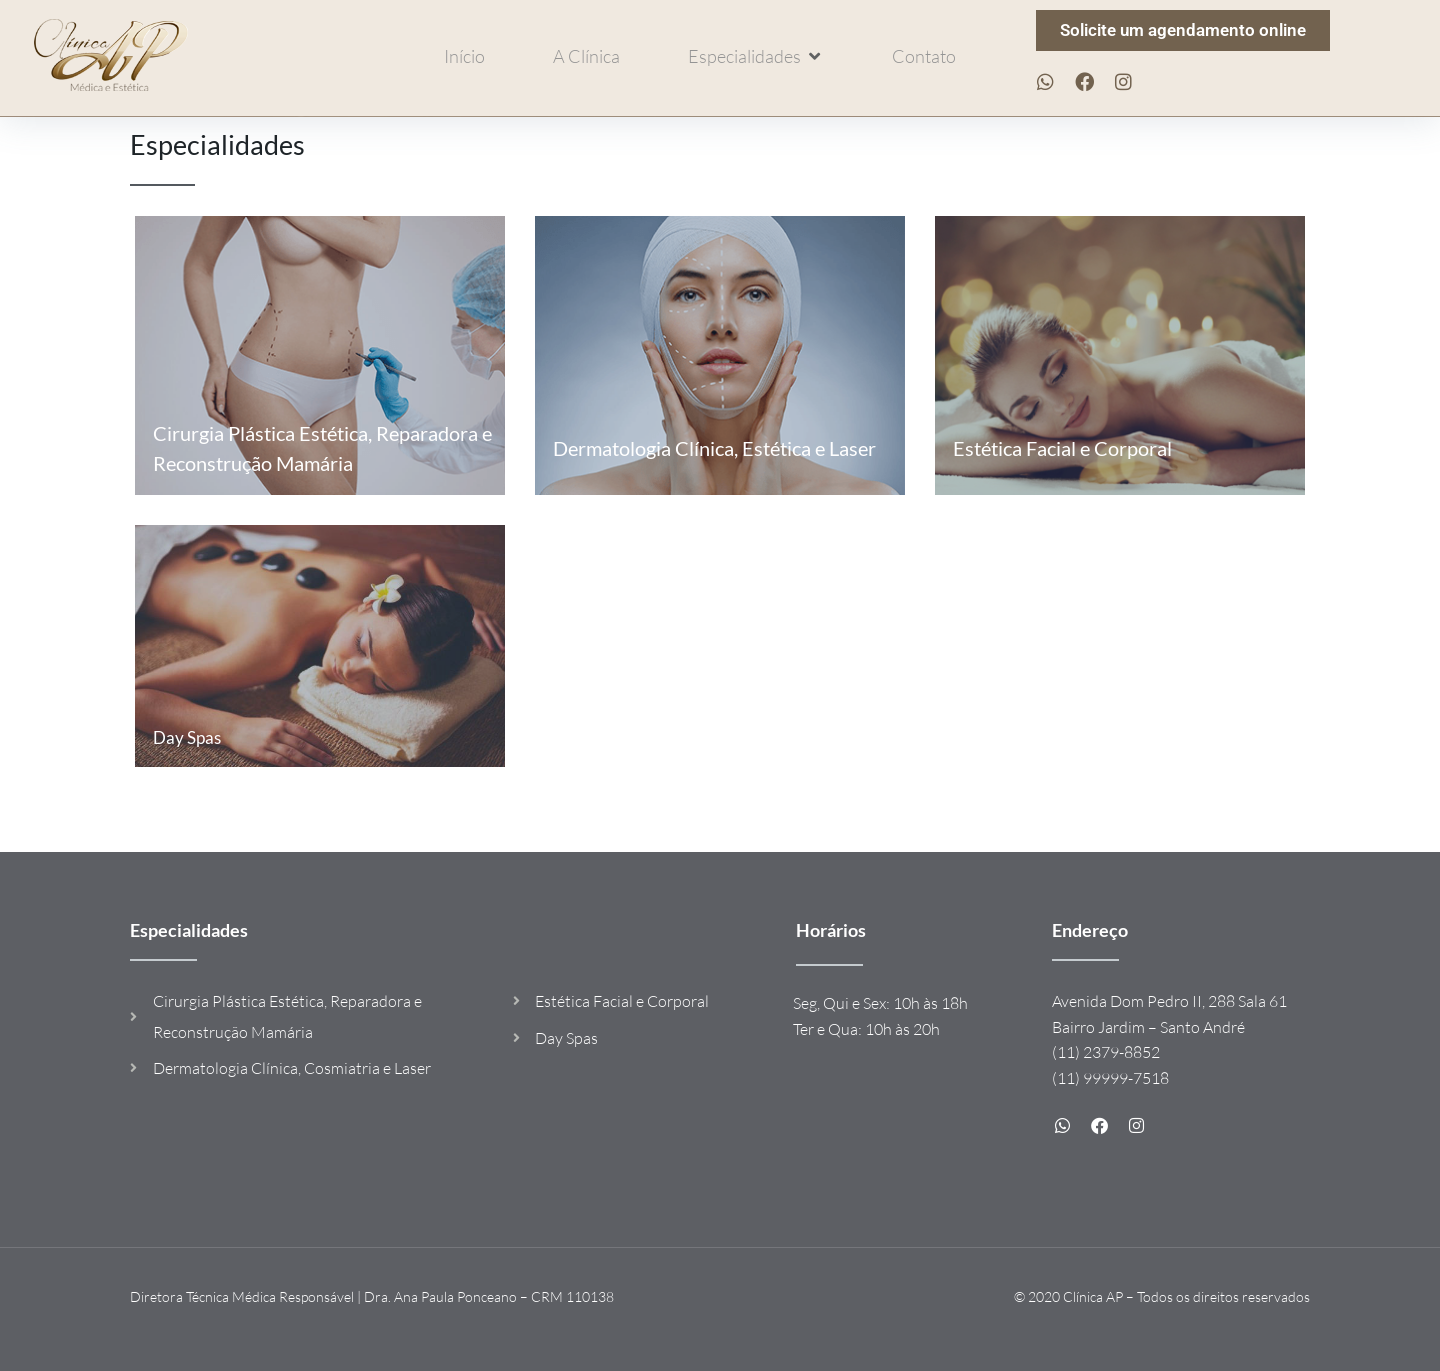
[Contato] (924, 56)
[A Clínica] (586, 56)
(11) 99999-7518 (1110, 1078)
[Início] (464, 56)
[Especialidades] (756, 56)
